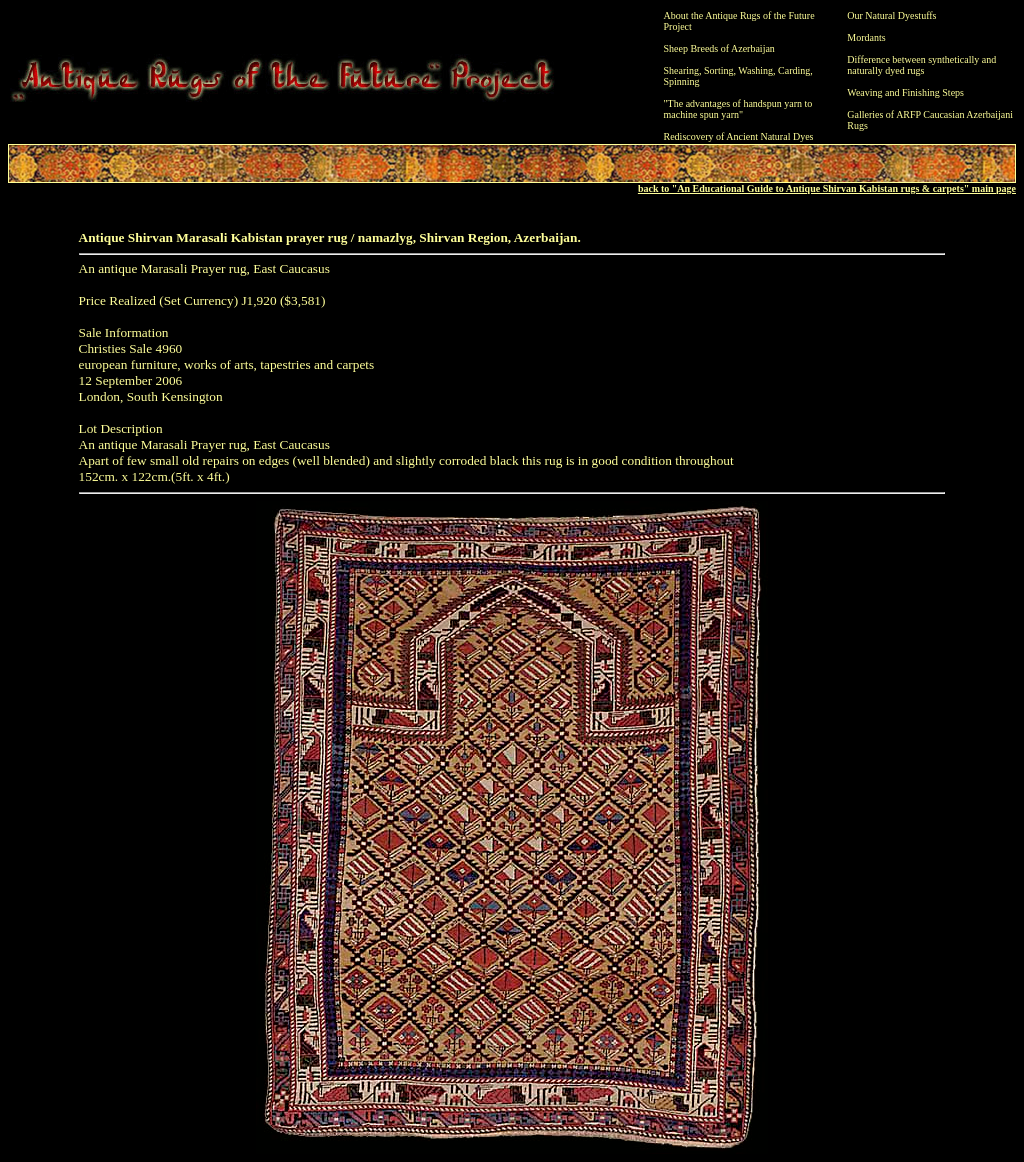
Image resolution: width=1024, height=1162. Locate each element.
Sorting (718, 70)
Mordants (866, 37)
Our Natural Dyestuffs (891, 15)
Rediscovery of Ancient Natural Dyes (739, 136)
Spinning (682, 81)
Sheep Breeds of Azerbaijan (719, 48)
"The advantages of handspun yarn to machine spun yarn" (738, 109)
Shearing (682, 70)
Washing (755, 70)
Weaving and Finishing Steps (905, 92)
